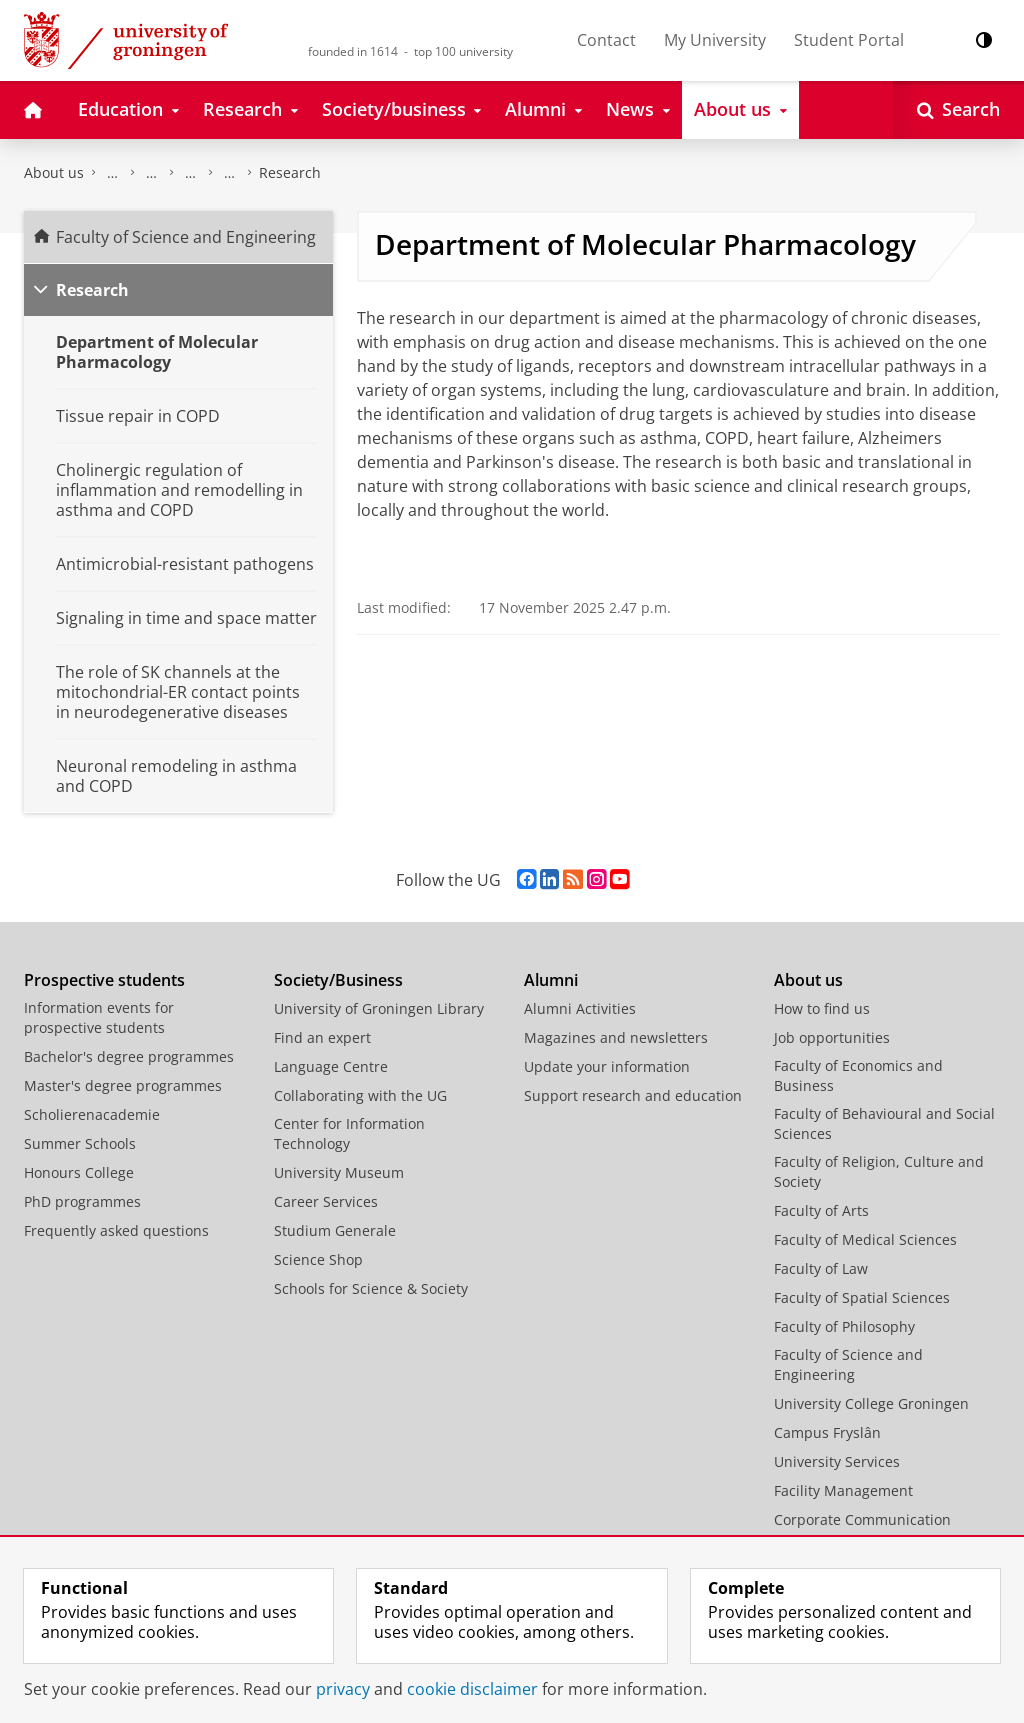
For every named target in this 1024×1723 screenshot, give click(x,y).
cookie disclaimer (472, 1689)
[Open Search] (958, 110)
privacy (343, 1689)
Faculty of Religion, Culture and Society (879, 1171)
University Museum (339, 1172)
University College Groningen (871, 1403)
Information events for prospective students (99, 1017)
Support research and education (633, 1095)
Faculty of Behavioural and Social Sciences (884, 1123)
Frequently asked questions (116, 1230)
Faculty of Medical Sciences (865, 1239)
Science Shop (318, 1259)
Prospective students (104, 980)
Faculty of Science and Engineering (113, 173)
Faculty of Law (821, 1268)
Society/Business (338, 980)
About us (54, 172)
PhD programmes (82, 1201)
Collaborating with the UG (360, 1095)
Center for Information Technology (349, 1133)
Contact (606, 40)
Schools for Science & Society (371, 1288)
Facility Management (843, 1490)
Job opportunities (832, 1037)
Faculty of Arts (821, 1210)
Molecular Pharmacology (230, 173)
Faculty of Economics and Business (858, 1075)
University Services (837, 1461)
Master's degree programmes (123, 1085)
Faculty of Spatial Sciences (862, 1297)
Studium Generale (335, 1230)
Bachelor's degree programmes (129, 1056)
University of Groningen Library (379, 1008)
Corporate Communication (862, 1519)
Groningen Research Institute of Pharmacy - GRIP (191, 173)
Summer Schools (80, 1143)
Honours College (79, 1172)
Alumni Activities (580, 1008)
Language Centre (331, 1066)
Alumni (551, 980)
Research (290, 172)
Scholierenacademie (92, 1114)
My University (715, 40)
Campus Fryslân (827, 1432)
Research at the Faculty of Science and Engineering (152, 173)
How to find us (822, 1008)
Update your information (607, 1066)
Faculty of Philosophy (844, 1326)
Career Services (326, 1201)
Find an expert (322, 1037)
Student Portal (849, 40)
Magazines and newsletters (616, 1037)
